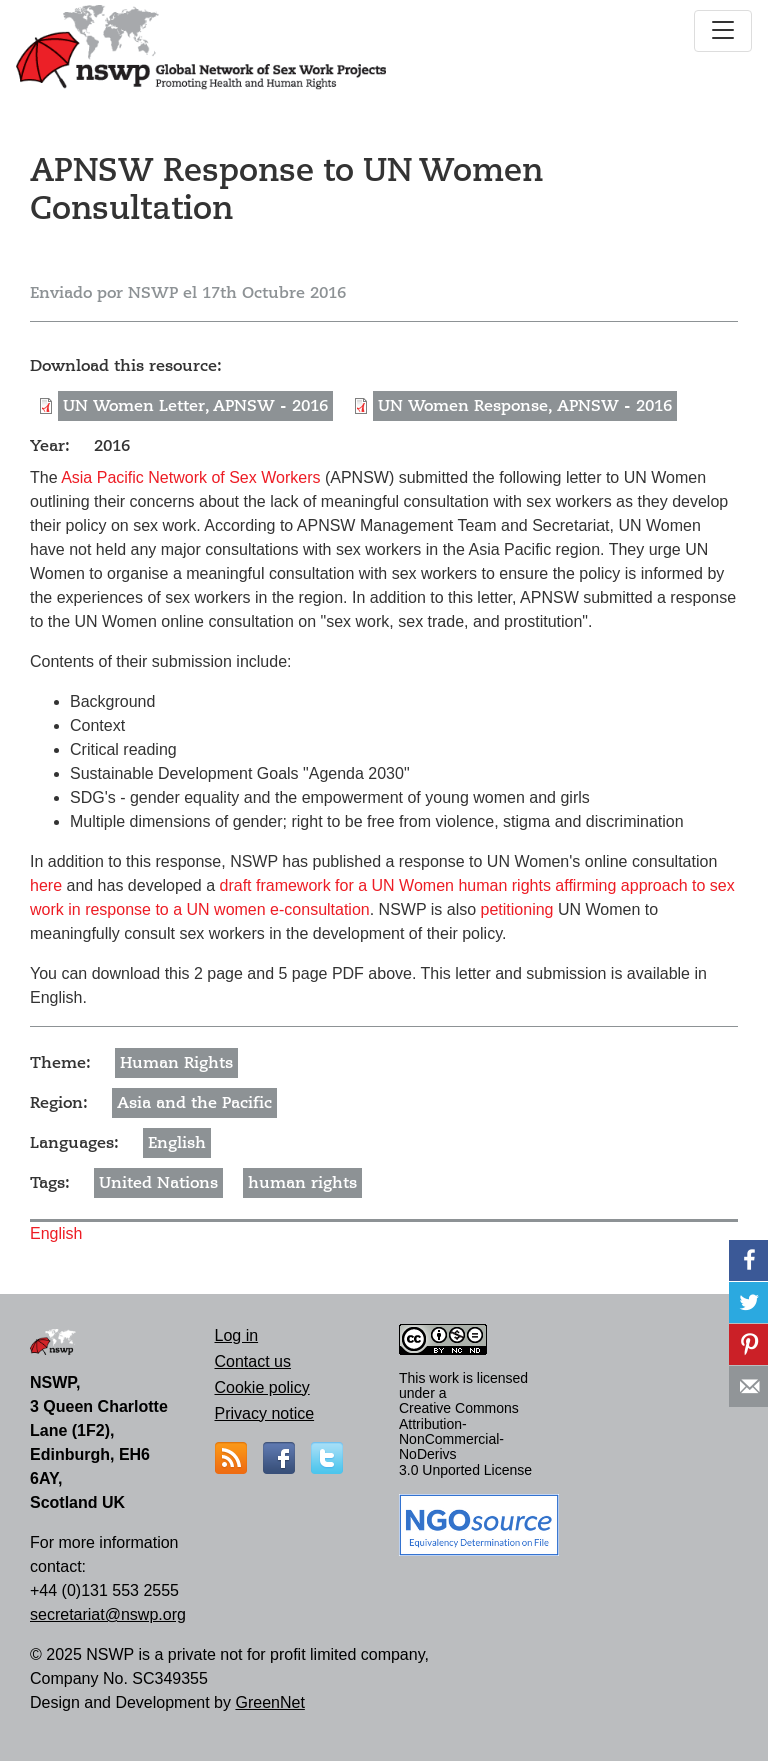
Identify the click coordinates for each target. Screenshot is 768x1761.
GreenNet (269, 1702)
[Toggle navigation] (723, 31)
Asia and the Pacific (194, 1103)
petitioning (517, 909)
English (177, 1143)
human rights (302, 1183)
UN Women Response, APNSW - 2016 (525, 406)
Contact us (253, 1361)
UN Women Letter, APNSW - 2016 (195, 406)
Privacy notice (265, 1413)
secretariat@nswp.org (108, 1614)
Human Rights (176, 1063)
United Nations (158, 1183)
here (46, 885)
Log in (237, 1335)
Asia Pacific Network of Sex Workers (190, 477)
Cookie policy (262, 1387)
